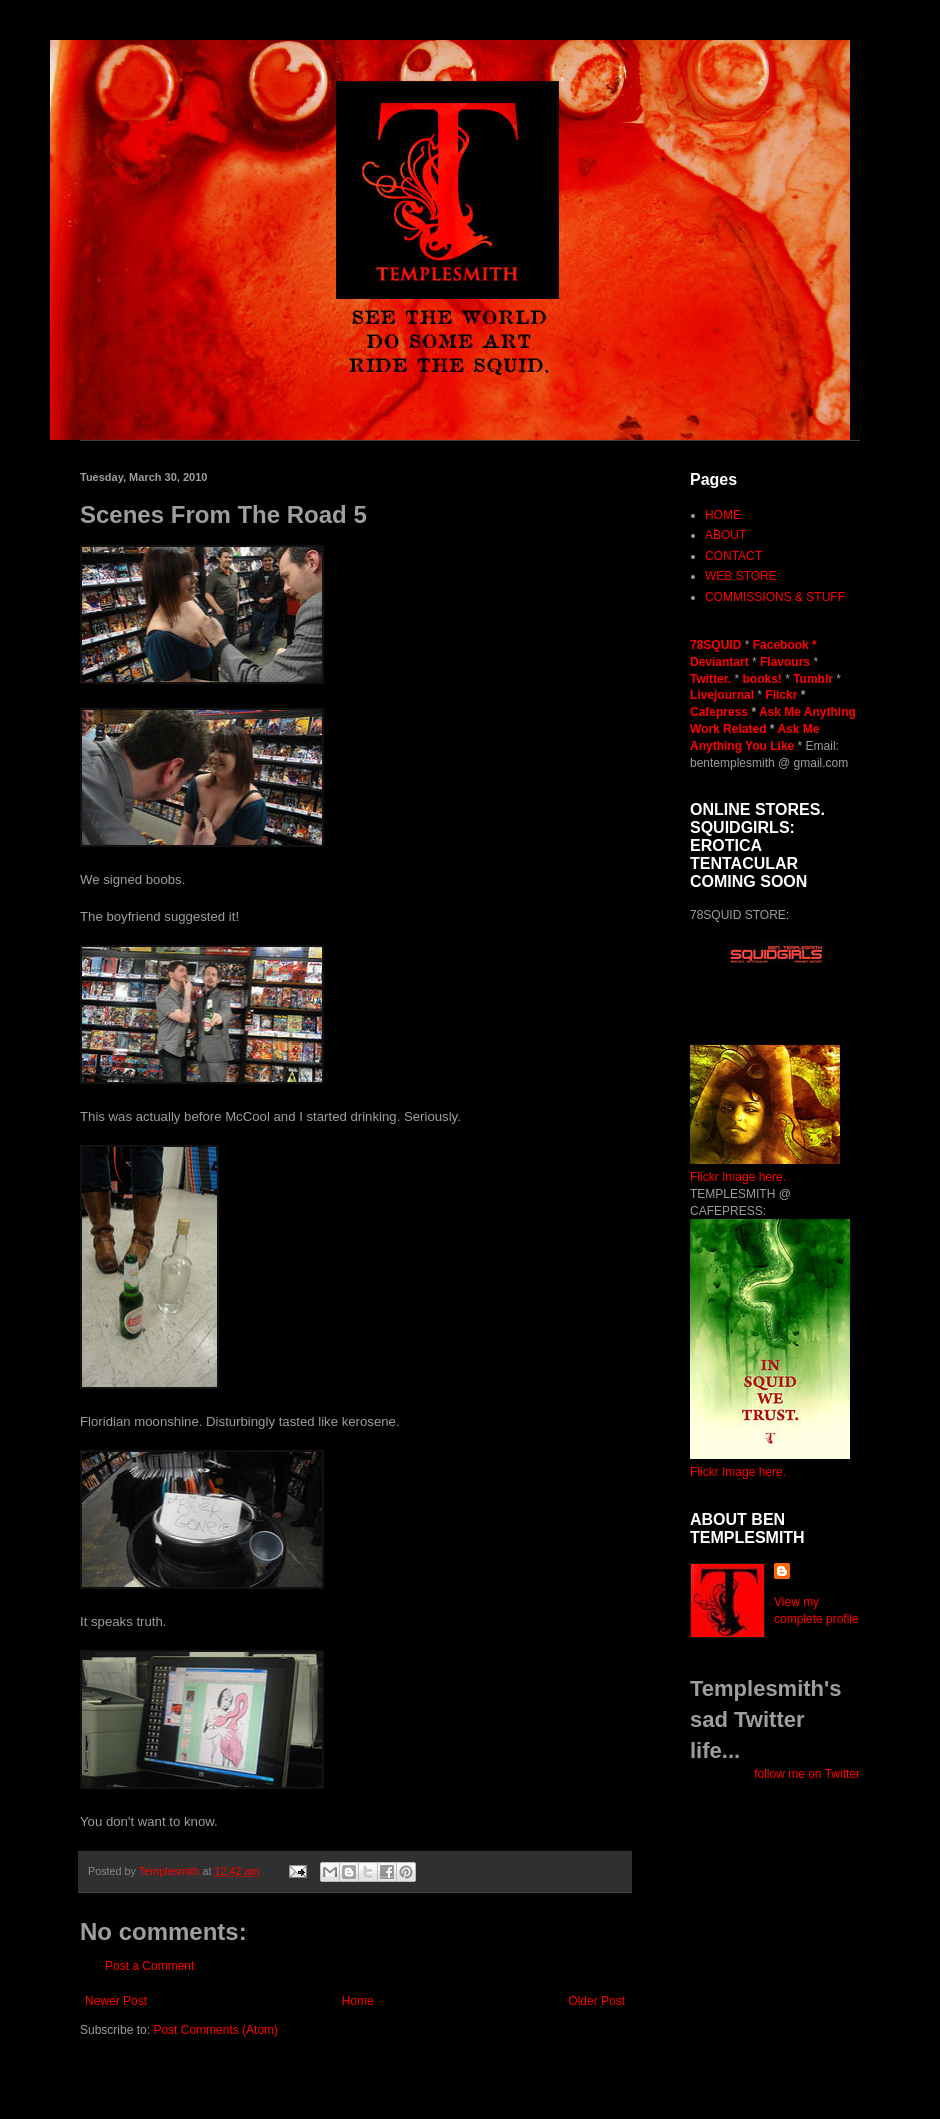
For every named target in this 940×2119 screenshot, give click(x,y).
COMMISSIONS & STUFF (775, 597)
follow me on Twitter (807, 1774)
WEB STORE (741, 576)
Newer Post (116, 2001)
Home (358, 2001)
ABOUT (725, 535)
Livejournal (722, 695)
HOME (723, 515)
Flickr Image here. (738, 1177)
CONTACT (733, 556)
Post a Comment (149, 1966)
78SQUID (717, 645)
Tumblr (814, 679)
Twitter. (712, 679)
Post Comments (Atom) (215, 2030)
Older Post (596, 2001)
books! (763, 679)
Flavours (785, 662)
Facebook (781, 645)
